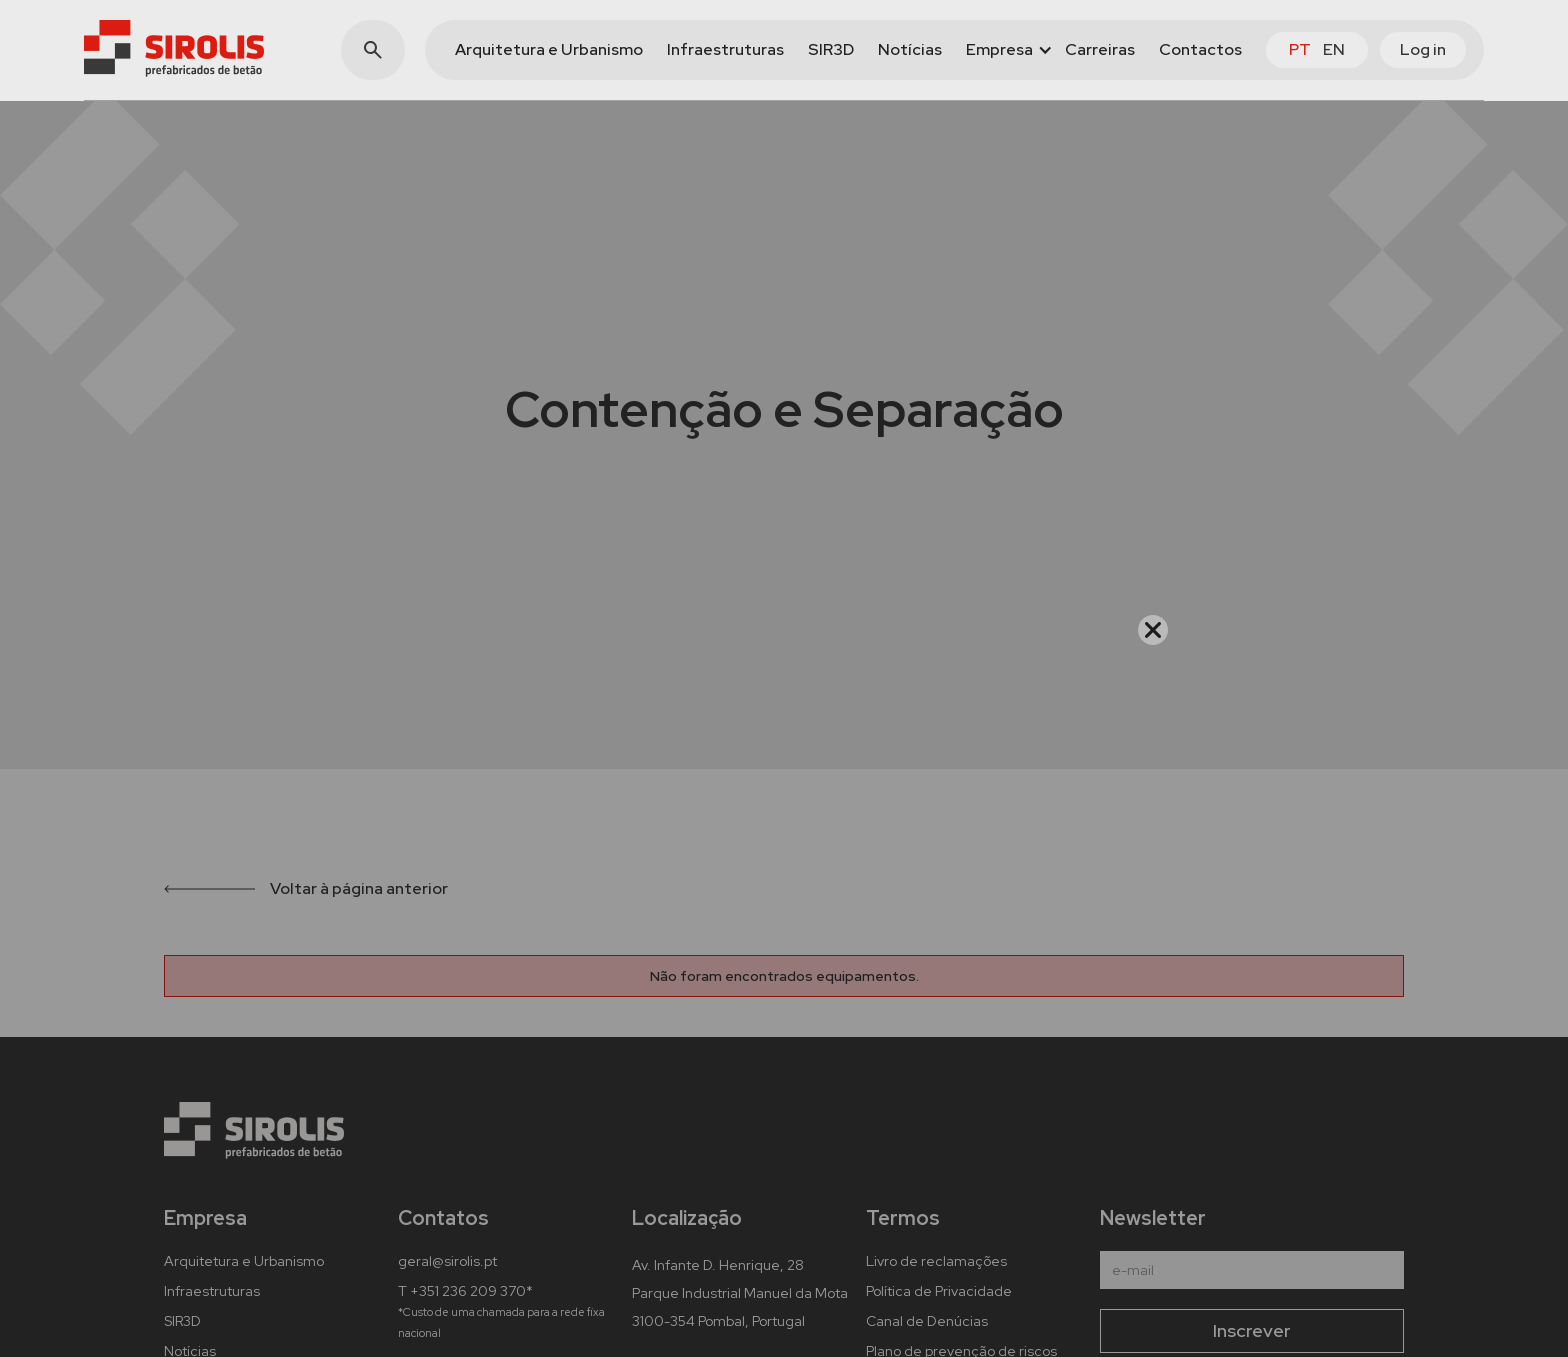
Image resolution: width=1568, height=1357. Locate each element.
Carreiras (1100, 49)
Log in (1423, 49)
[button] (1003, 50)
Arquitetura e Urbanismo (549, 49)
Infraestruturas (725, 49)
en (1334, 49)
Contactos (1200, 49)
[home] (174, 48)
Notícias (910, 49)
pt (1300, 49)
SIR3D (831, 49)
